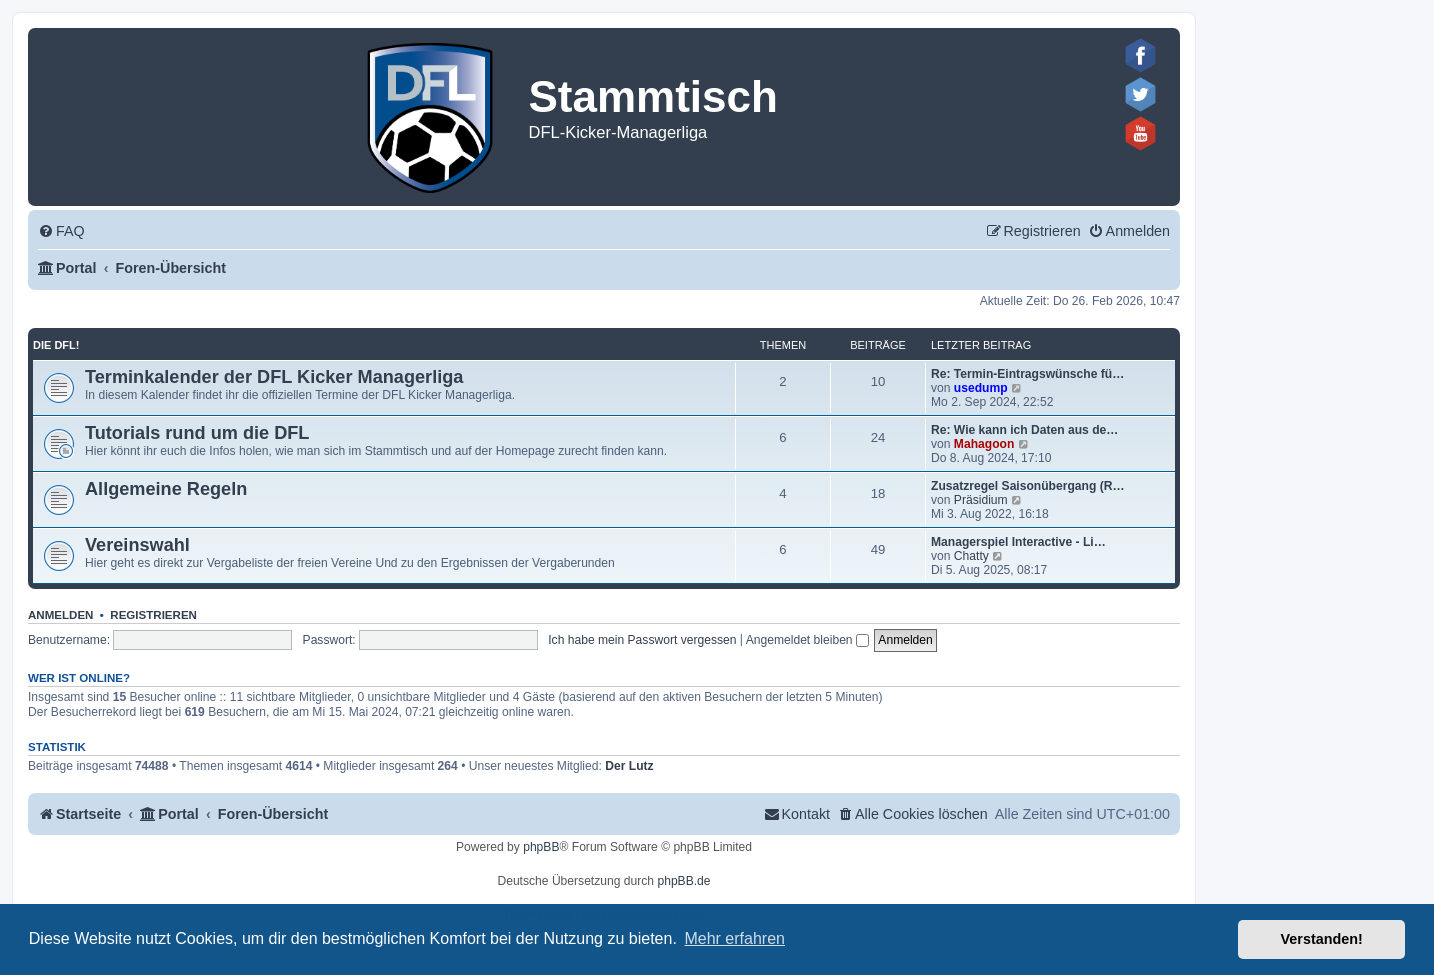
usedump (981, 388)
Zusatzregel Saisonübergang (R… (1028, 486)
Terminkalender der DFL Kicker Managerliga (274, 377)
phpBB (541, 847)
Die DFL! (56, 345)
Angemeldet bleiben (807, 640)
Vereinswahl (137, 545)
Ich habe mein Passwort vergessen (642, 640)
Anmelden (60, 615)
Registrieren (153, 615)
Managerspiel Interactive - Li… (1018, 542)
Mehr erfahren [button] (734, 938)
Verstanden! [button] (1322, 939)
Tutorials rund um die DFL (197, 433)
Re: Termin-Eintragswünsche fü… (1027, 374)
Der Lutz (629, 766)
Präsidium (981, 500)
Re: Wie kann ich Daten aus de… (1024, 430)
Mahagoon (984, 444)
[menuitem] (61, 231)
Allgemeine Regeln (166, 489)
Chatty (971, 556)
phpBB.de (683, 881)
